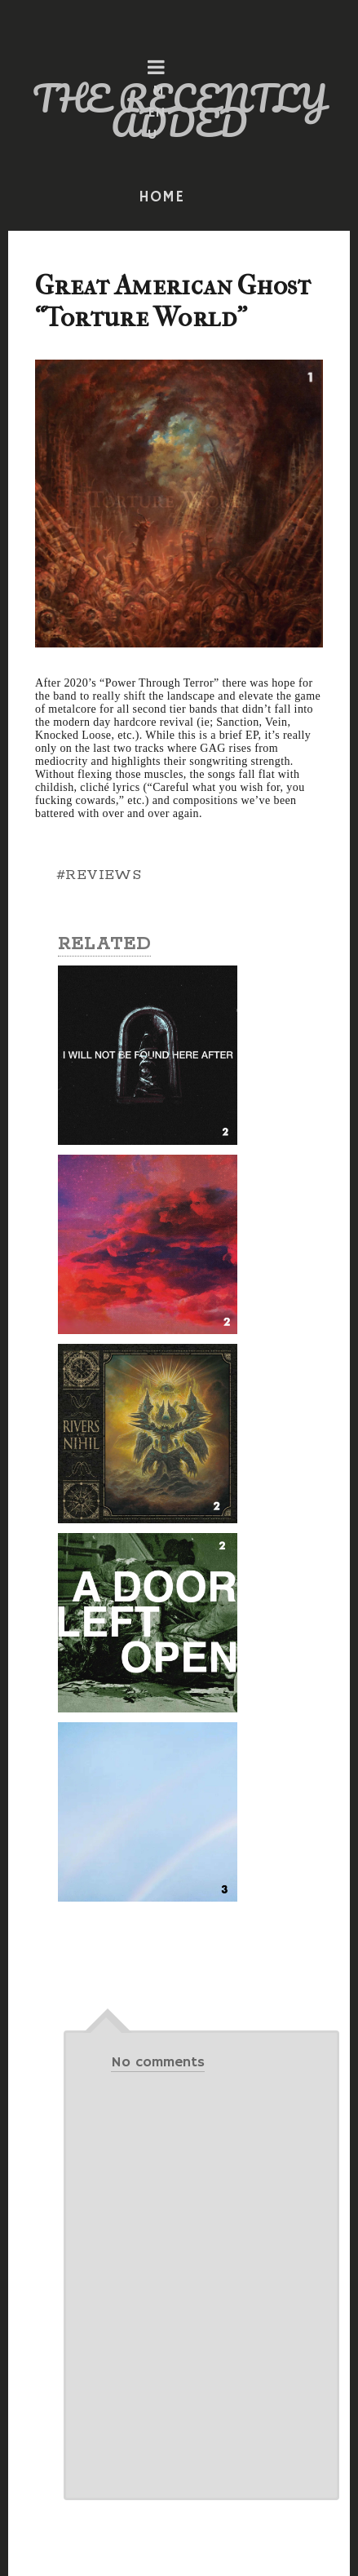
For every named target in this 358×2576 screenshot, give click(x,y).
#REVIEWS (98, 875)
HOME (161, 197)
